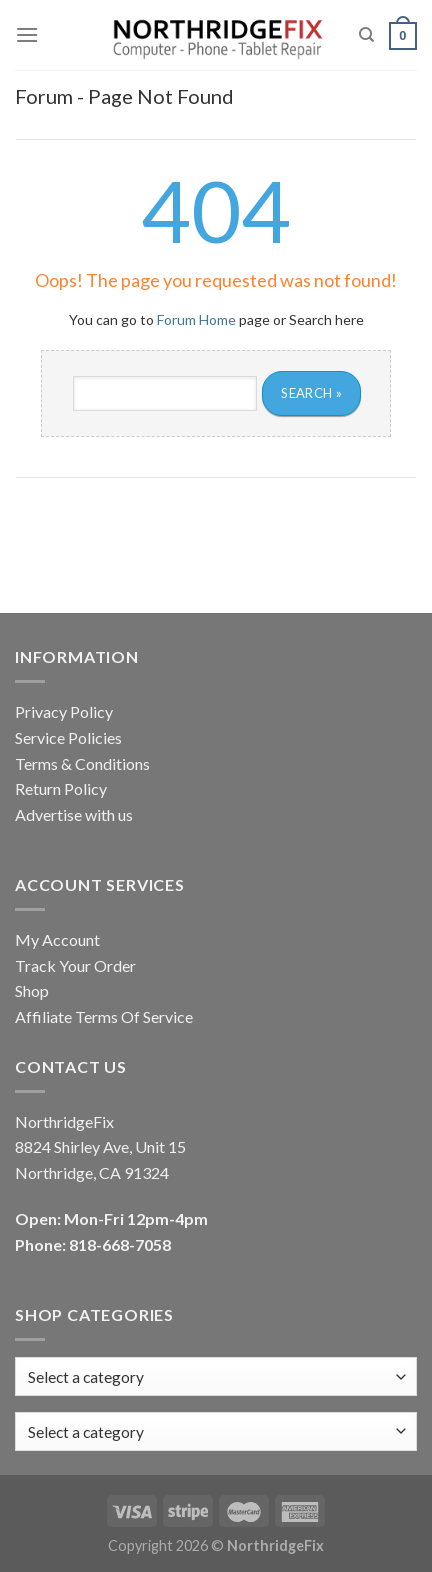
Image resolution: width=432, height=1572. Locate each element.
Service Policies (68, 737)
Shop (32, 990)
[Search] (366, 35)
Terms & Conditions (82, 763)
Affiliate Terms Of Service (104, 1016)
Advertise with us (74, 814)
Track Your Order (75, 965)
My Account (57, 939)
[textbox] (86, 1432)
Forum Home (196, 319)
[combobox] (216, 1431)
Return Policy (61, 788)
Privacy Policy (64, 711)
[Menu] (27, 34)
